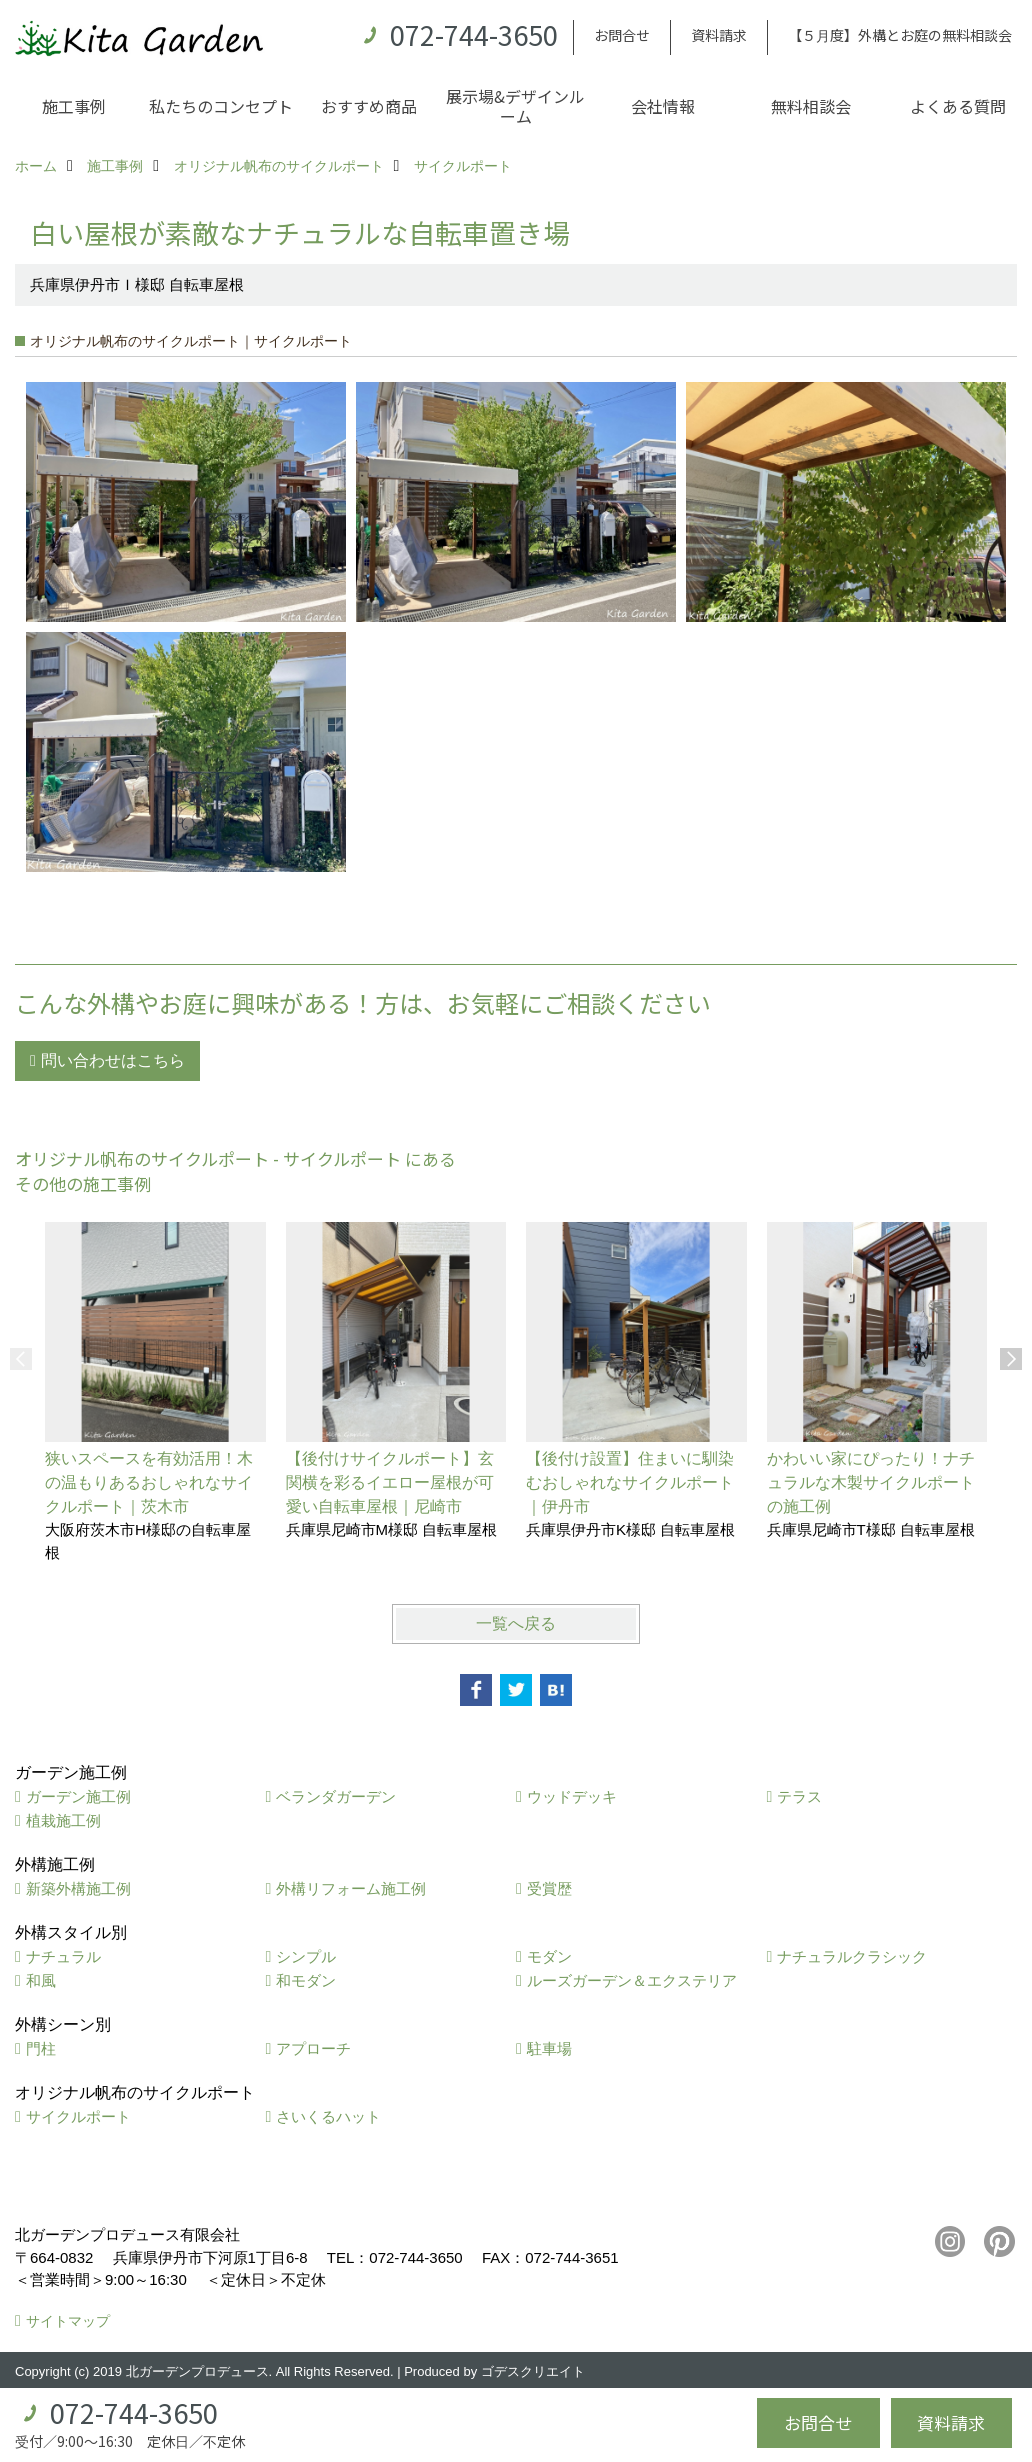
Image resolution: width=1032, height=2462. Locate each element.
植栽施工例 (63, 1820)
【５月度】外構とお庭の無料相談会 (900, 35)
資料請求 (719, 35)
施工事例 (74, 106)
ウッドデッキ (572, 1796)
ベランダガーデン (336, 1796)
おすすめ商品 (369, 106)
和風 (41, 1980)
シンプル (306, 1956)
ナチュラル (63, 1956)
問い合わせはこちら (113, 1060)
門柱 (41, 2048)
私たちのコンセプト (221, 106)
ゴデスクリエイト (533, 2371)
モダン (549, 1956)
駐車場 (549, 2048)
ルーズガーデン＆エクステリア (632, 1980)
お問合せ (622, 35)
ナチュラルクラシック (852, 1956)
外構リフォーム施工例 (351, 1888)
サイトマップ (68, 2321)
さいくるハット (328, 2116)
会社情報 (663, 106)
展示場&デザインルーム (515, 106)
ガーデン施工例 (78, 1796)
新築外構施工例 (78, 1888)
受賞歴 (549, 1888)
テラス (799, 1796)
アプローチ (313, 2048)
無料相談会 (811, 106)
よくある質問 (958, 106)
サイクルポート (78, 2116)
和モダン (306, 1980)
